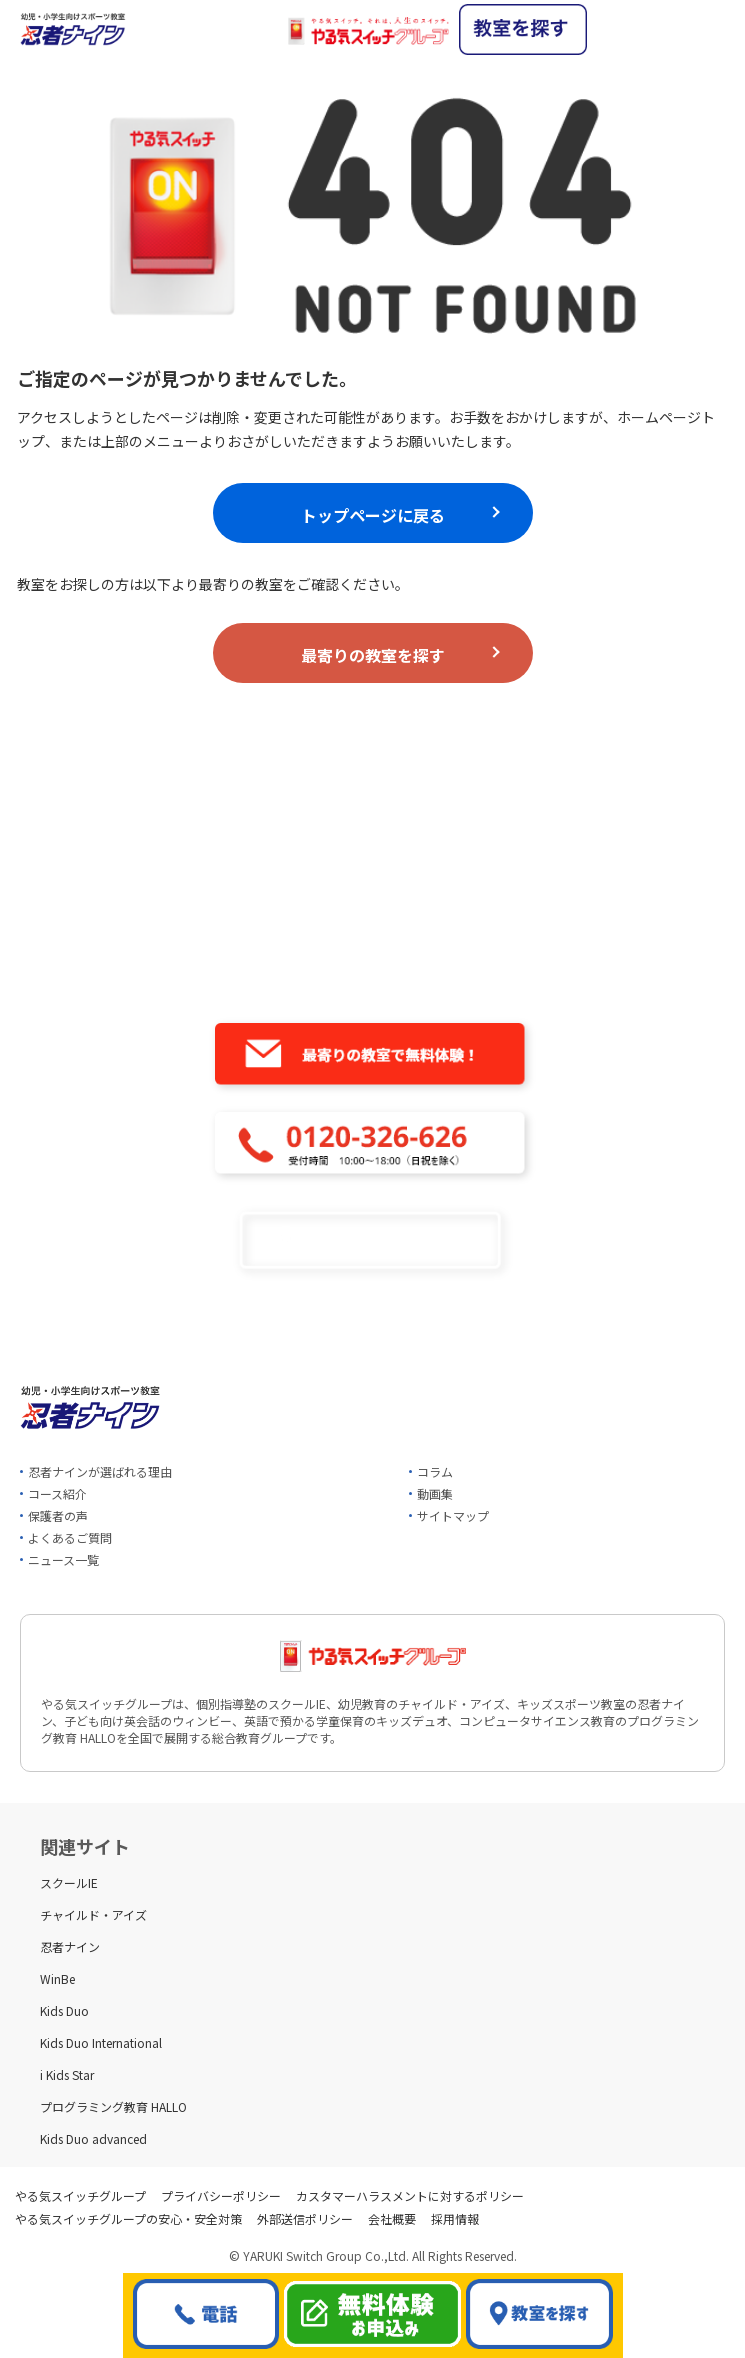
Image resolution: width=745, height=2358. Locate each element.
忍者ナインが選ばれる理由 (100, 1471)
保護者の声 (58, 1515)
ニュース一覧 (63, 1559)
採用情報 (455, 2218)
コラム (435, 1471)
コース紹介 (57, 1493)
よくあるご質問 (70, 1537)
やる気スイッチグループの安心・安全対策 (128, 2218)
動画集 (435, 1493)
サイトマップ (453, 1515)
